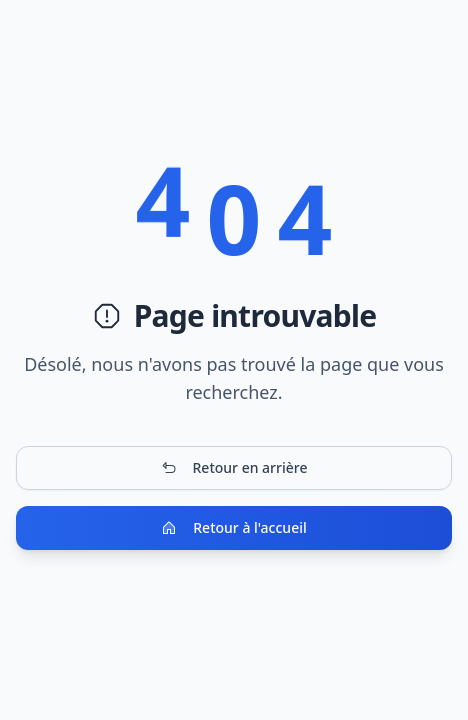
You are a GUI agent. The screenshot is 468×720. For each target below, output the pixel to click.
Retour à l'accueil (233, 527)
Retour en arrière (234, 467)
